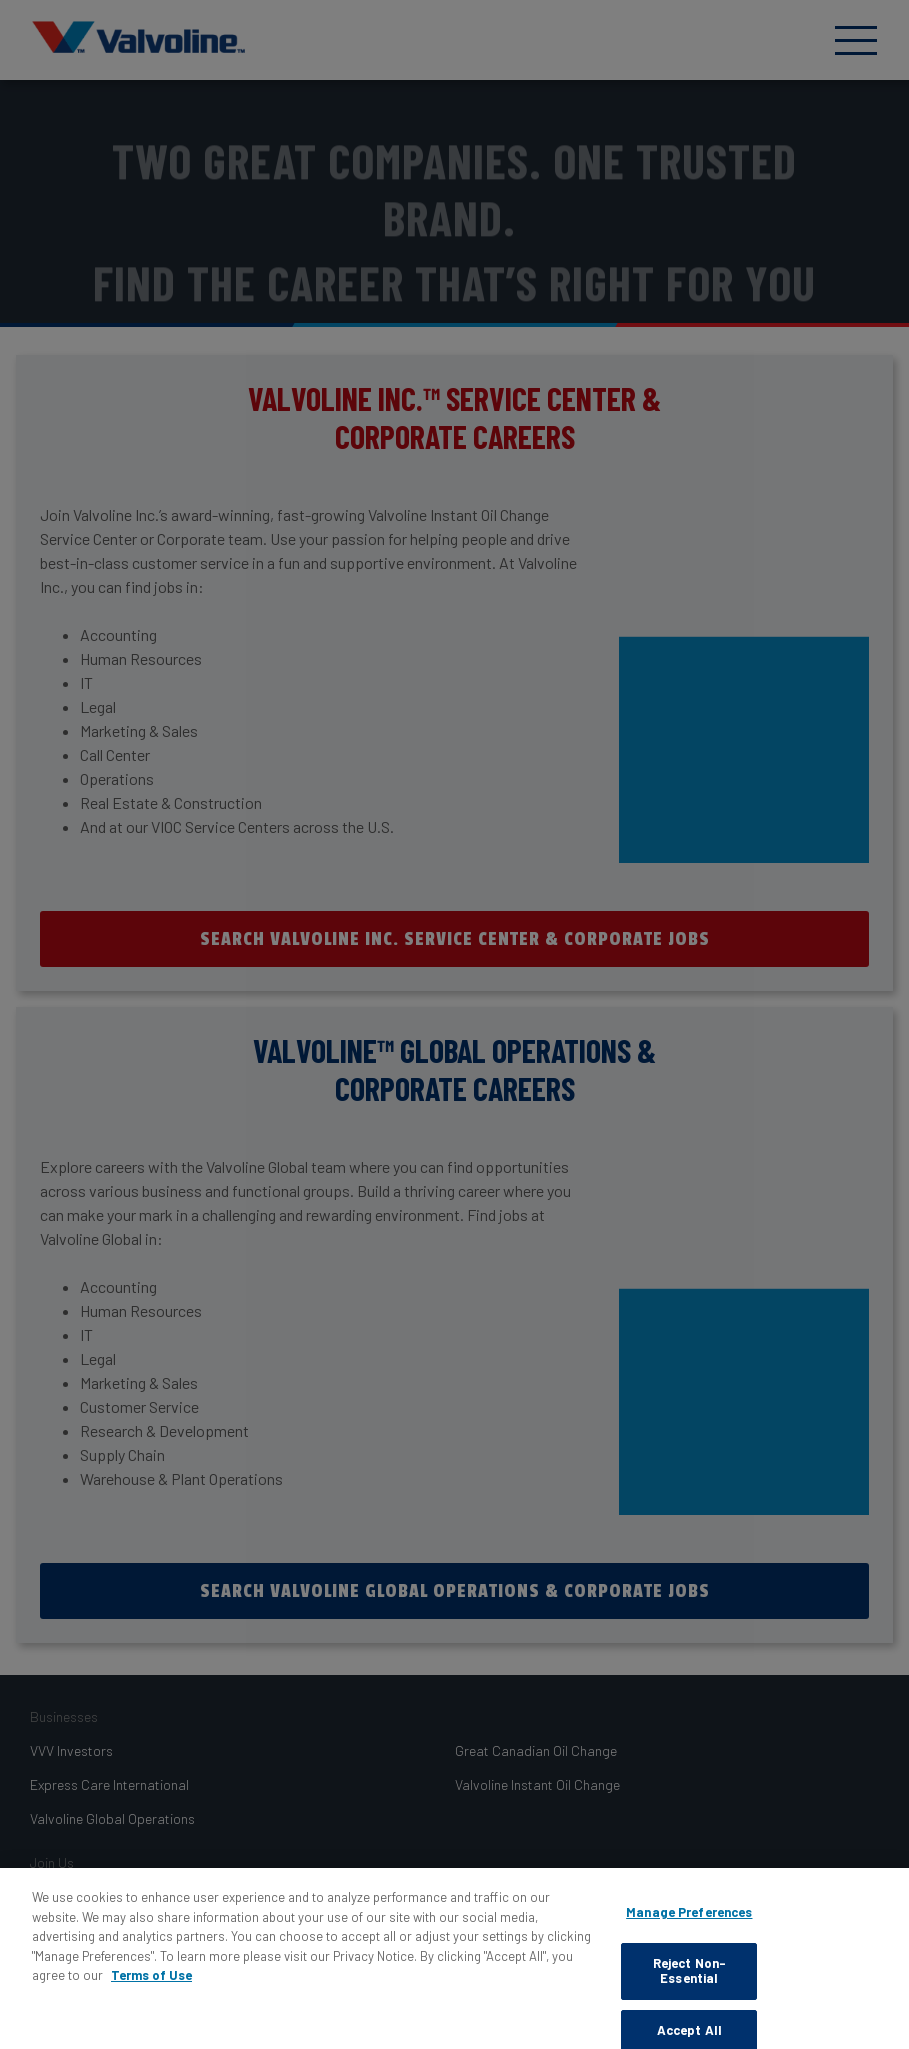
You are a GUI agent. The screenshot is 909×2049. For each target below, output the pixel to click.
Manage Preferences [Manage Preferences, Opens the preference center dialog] (689, 1921)
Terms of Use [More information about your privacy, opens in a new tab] (151, 1984)
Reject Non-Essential (689, 1979)
